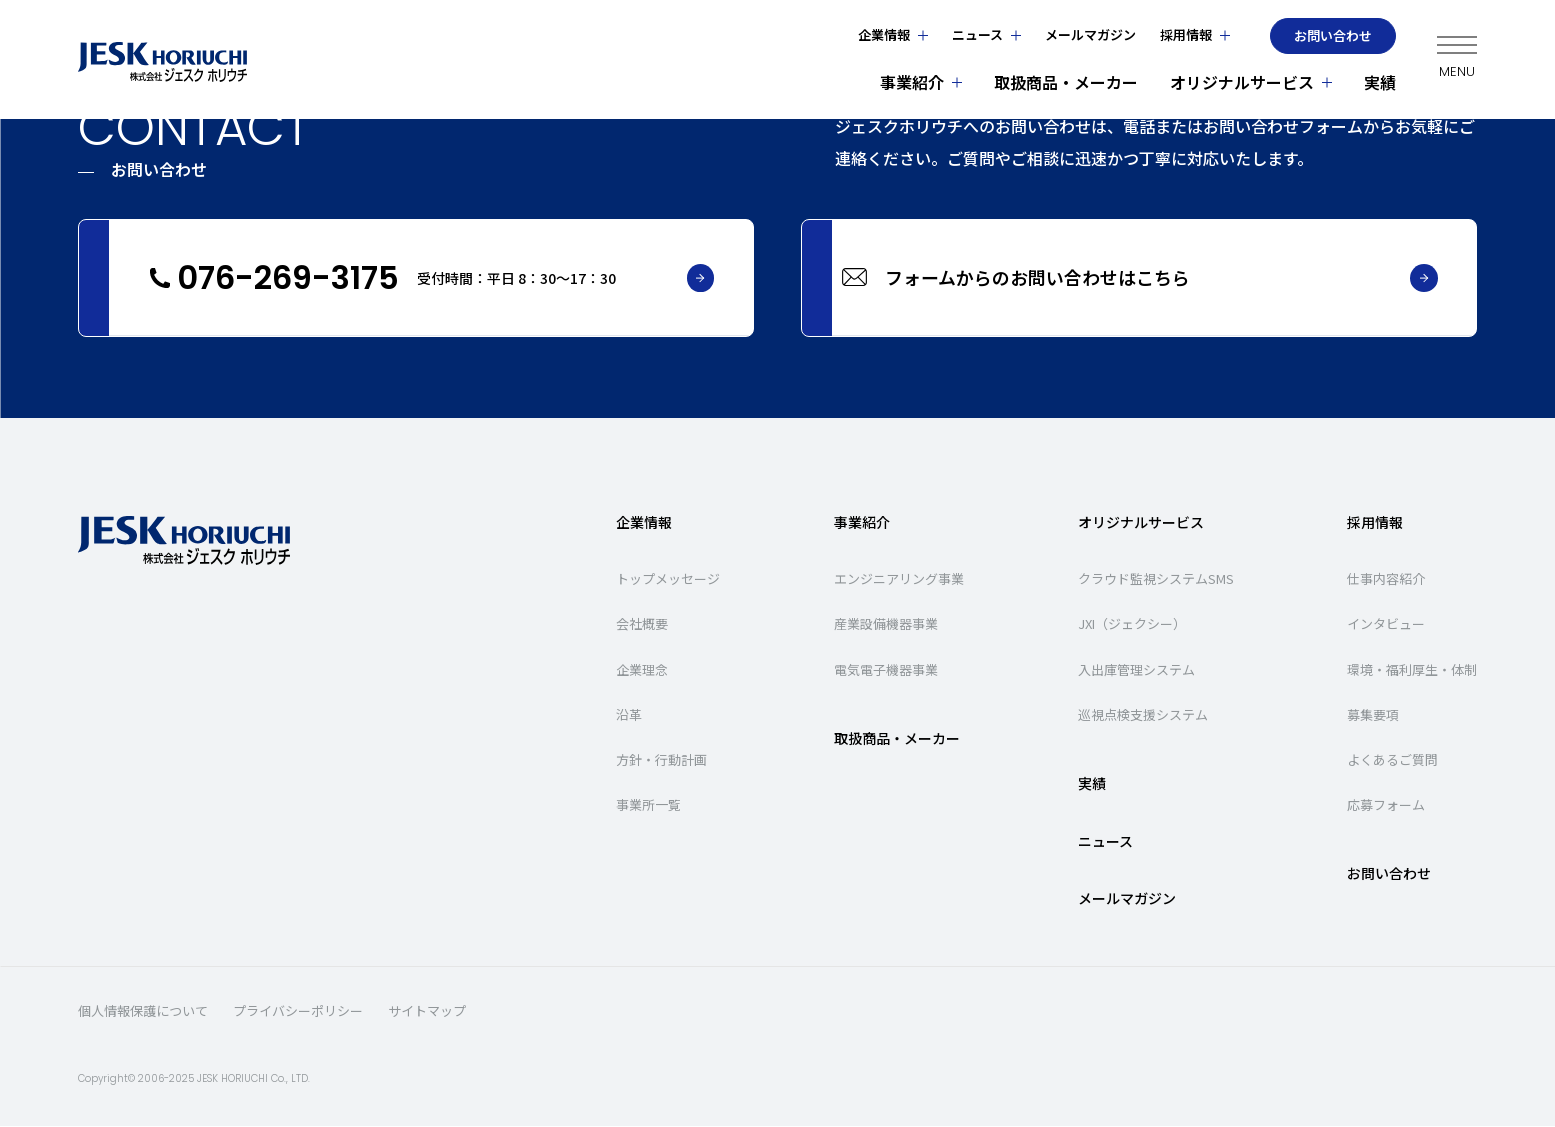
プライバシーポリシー (298, 1013)
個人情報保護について (143, 1013)
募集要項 (1373, 715)
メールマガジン (1091, 34)
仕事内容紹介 (1386, 580)
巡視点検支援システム (1143, 715)
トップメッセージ (668, 580)
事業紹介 (913, 82)
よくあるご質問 (1392, 760)
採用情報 (1187, 34)
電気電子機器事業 (886, 670)
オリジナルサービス (1243, 82)
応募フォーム (1386, 806)
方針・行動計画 (661, 760)
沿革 (629, 715)
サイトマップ (427, 1013)
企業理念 (642, 670)
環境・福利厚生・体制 (1412, 670)
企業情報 (885, 34)
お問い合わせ (1334, 35)
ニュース (978, 34)
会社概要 (642, 625)
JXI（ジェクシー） (1132, 625)
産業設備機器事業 (886, 625)
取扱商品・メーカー (1067, 82)
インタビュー (1386, 625)
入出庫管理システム (1136, 670)
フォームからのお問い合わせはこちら (1178, 279)
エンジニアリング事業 (899, 580)
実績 (1381, 82)
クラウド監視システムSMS (1156, 580)
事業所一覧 (648, 806)
